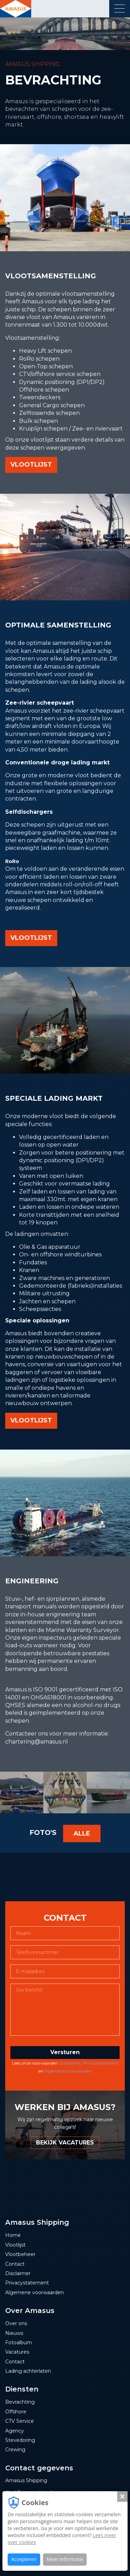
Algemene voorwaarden (68, 2071)
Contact (15, 2264)
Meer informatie (64, 2559)
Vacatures (17, 2352)
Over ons (16, 2323)
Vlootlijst (15, 2245)
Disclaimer (70, 2063)
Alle (81, 1833)
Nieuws (14, 2333)
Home (13, 2235)
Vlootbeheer (20, 2254)
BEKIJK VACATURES (65, 2142)
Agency (14, 2431)
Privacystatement (101, 2063)
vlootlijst (31, 464)
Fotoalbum (18, 2342)
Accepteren (24, 2559)
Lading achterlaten (28, 2371)
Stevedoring (20, 2440)
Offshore (15, 2412)
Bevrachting (20, 2402)
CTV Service (19, 2421)
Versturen (65, 2052)
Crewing (15, 2449)
